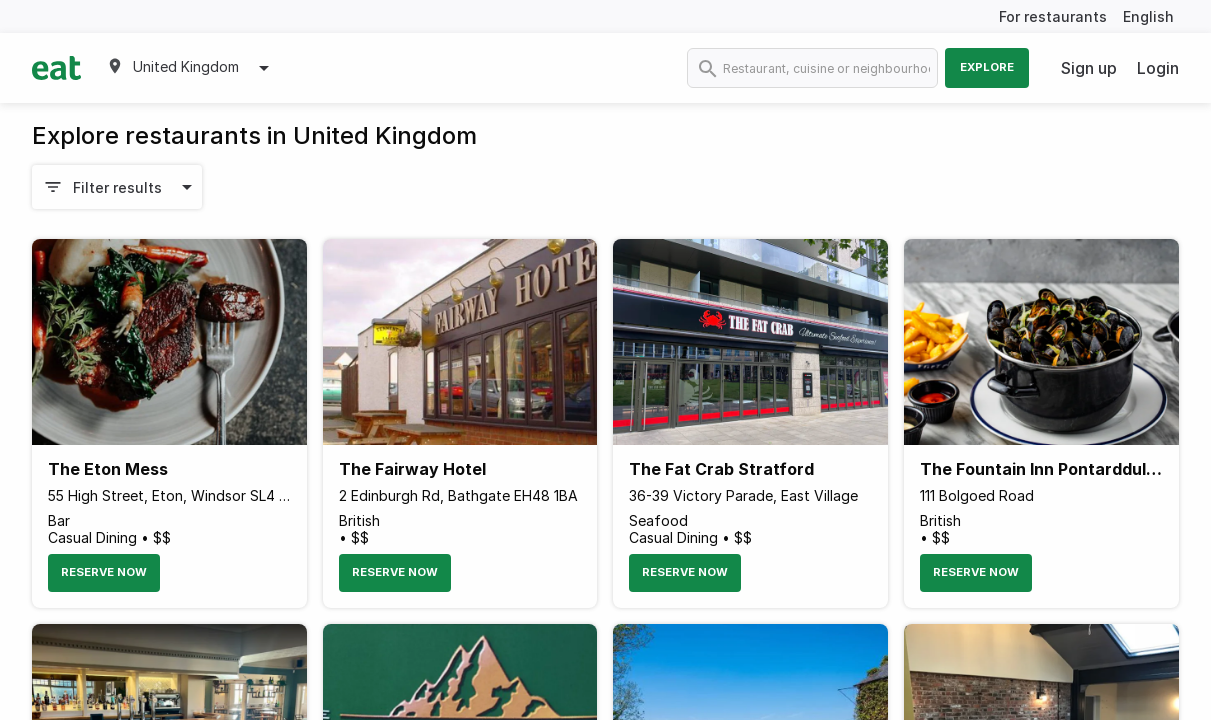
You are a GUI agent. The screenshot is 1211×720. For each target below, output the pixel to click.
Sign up (1089, 68)
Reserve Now (104, 572)
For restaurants (1053, 16)
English (1148, 16)
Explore (987, 67)
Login (1158, 68)
